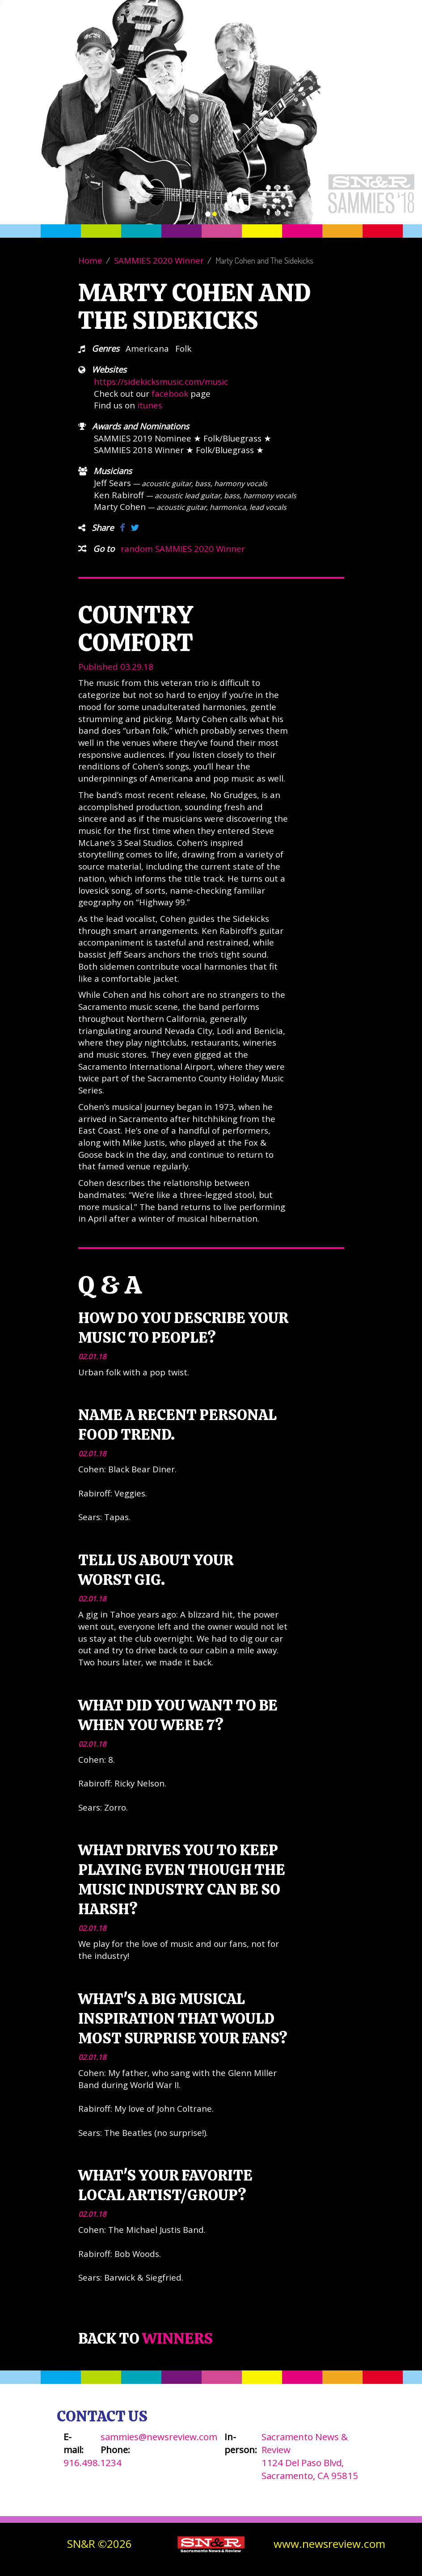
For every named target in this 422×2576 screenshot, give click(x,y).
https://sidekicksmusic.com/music (161, 381)
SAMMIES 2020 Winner (159, 260)
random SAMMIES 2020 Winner (183, 548)
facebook (170, 393)
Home (90, 260)
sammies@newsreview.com (159, 2436)
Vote (240, 35)
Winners (306, 35)
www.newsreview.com (329, 2543)
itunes (149, 405)
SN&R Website (393, 35)
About (270, 35)
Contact (345, 35)
